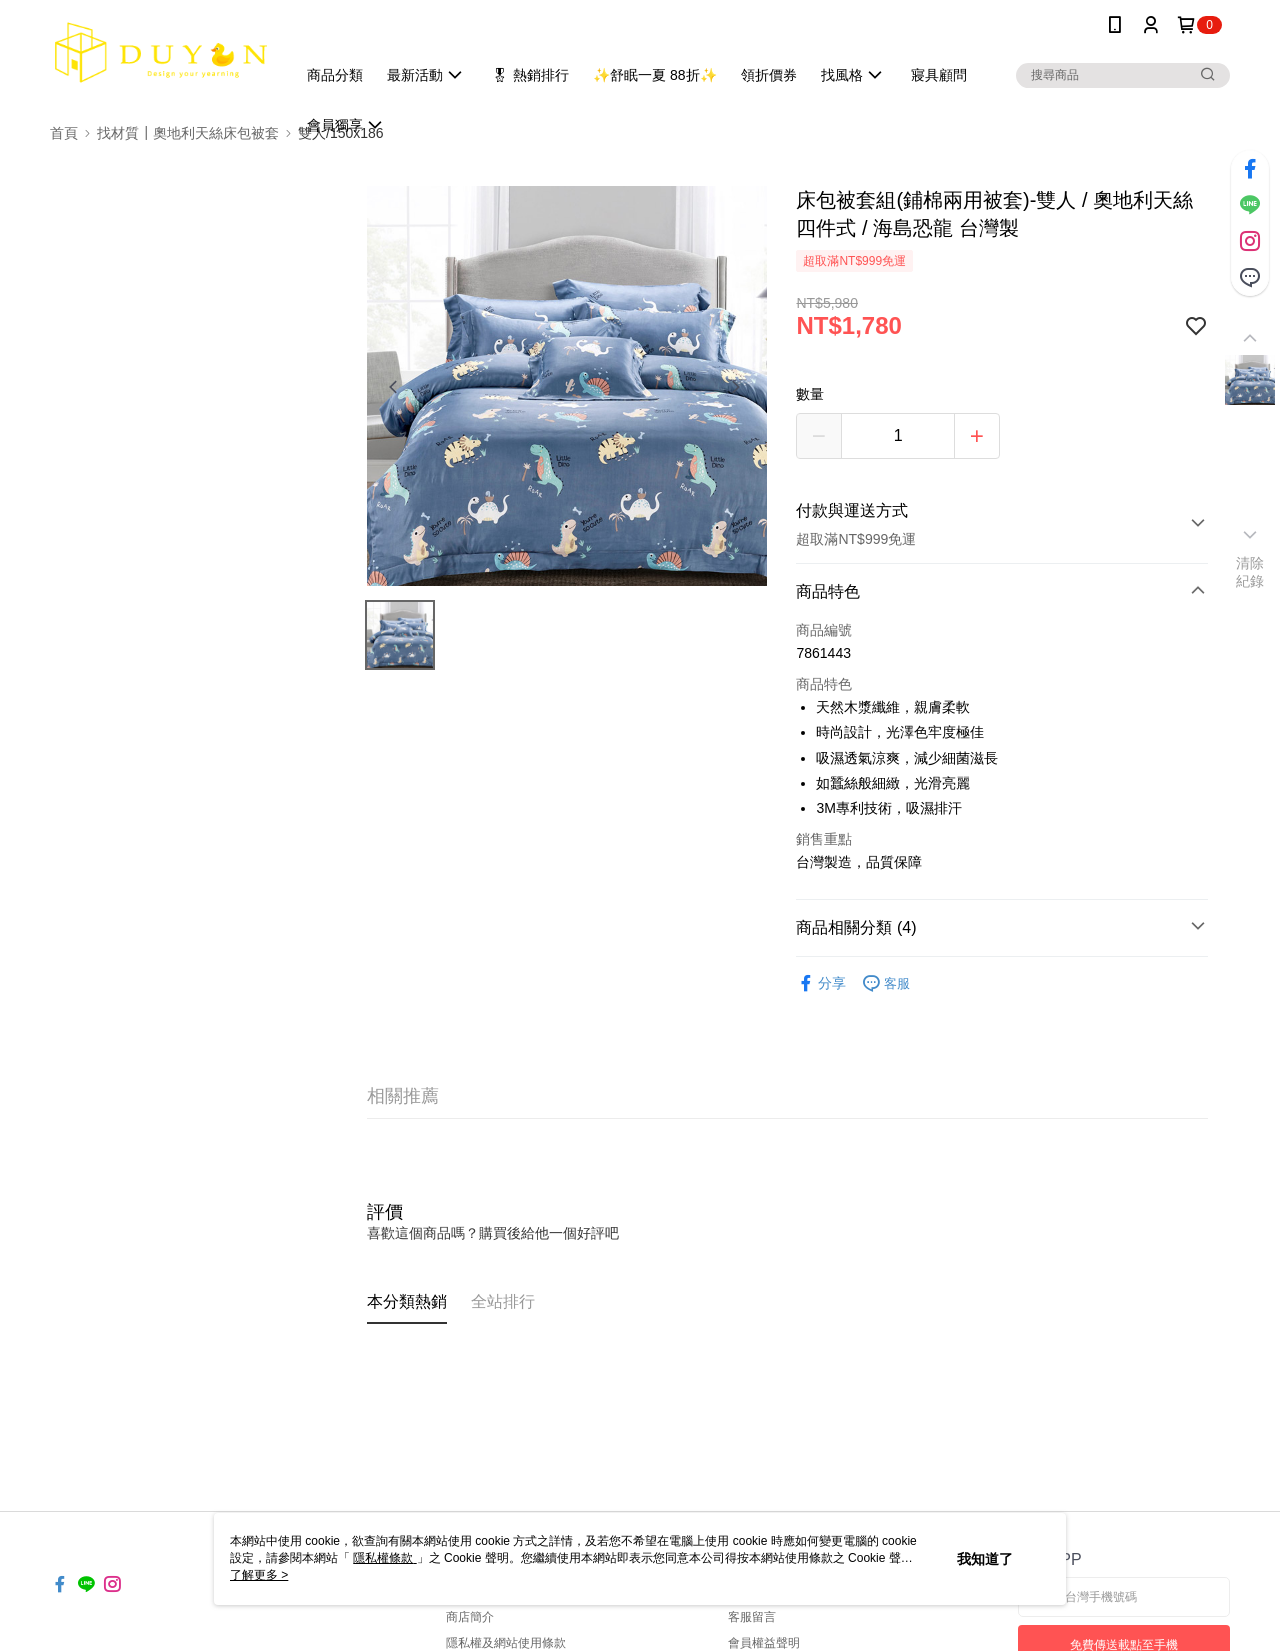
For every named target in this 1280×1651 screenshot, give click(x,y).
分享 (821, 983)
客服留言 (752, 1617)
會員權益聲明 (764, 1643)
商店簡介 (470, 1617)
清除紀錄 (1250, 572)
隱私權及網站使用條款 (506, 1643)
